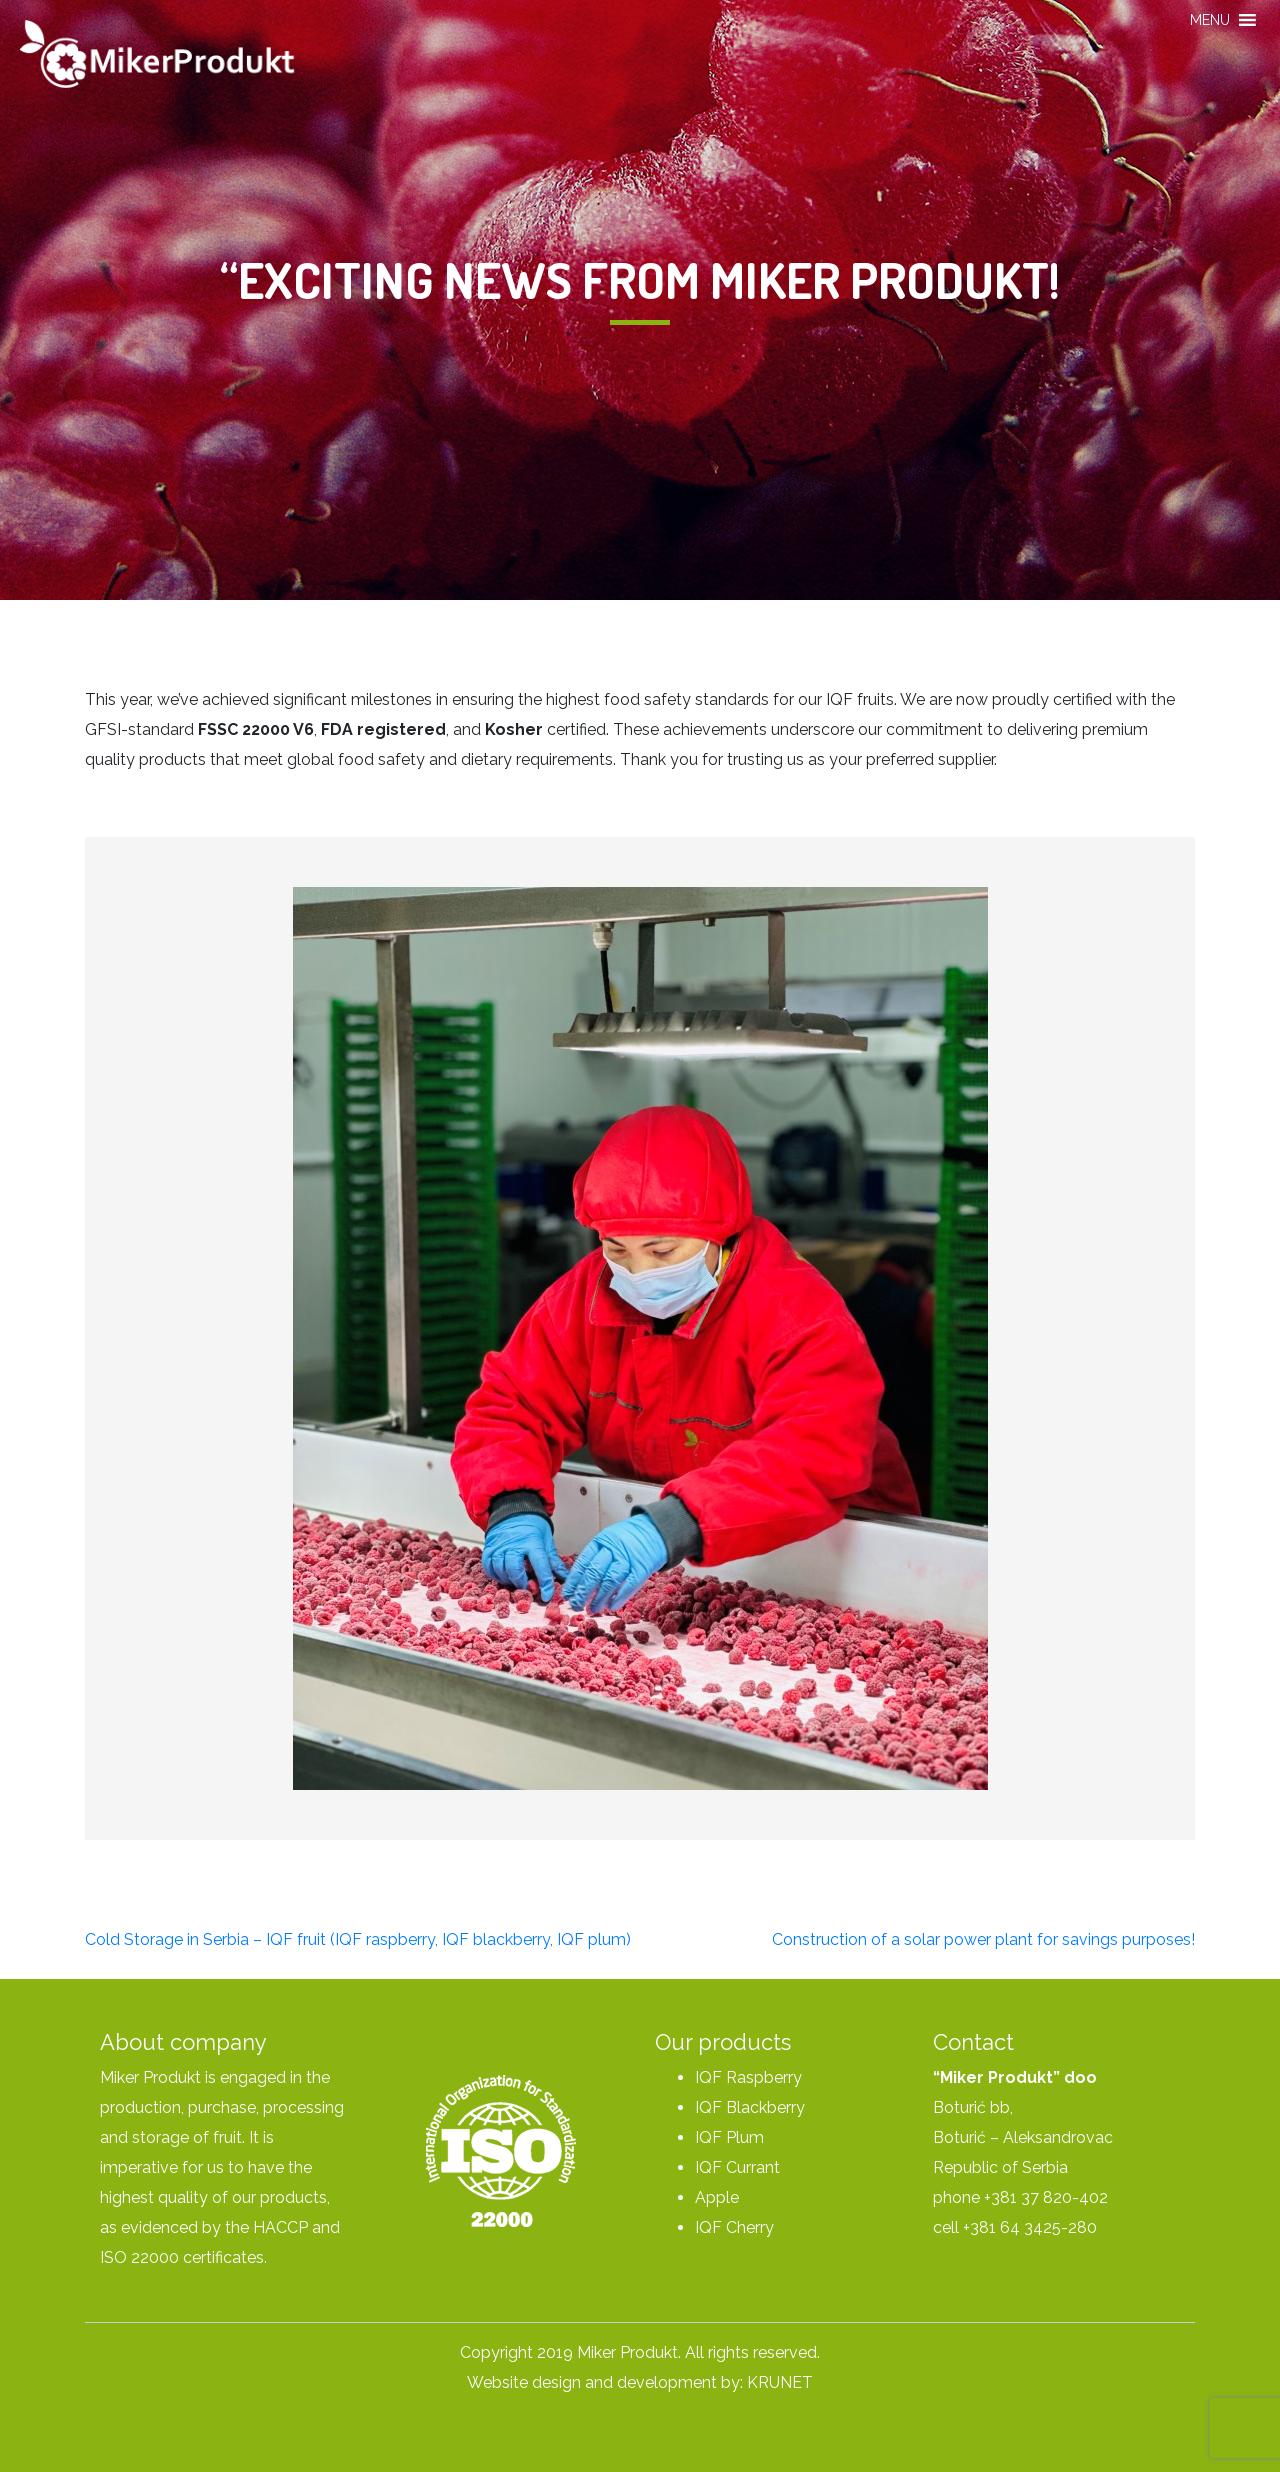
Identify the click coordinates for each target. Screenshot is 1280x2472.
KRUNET (780, 2382)
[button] (1210, 20)
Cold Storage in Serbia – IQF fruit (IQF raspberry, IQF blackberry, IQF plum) (358, 1939)
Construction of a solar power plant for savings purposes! (983, 1939)
